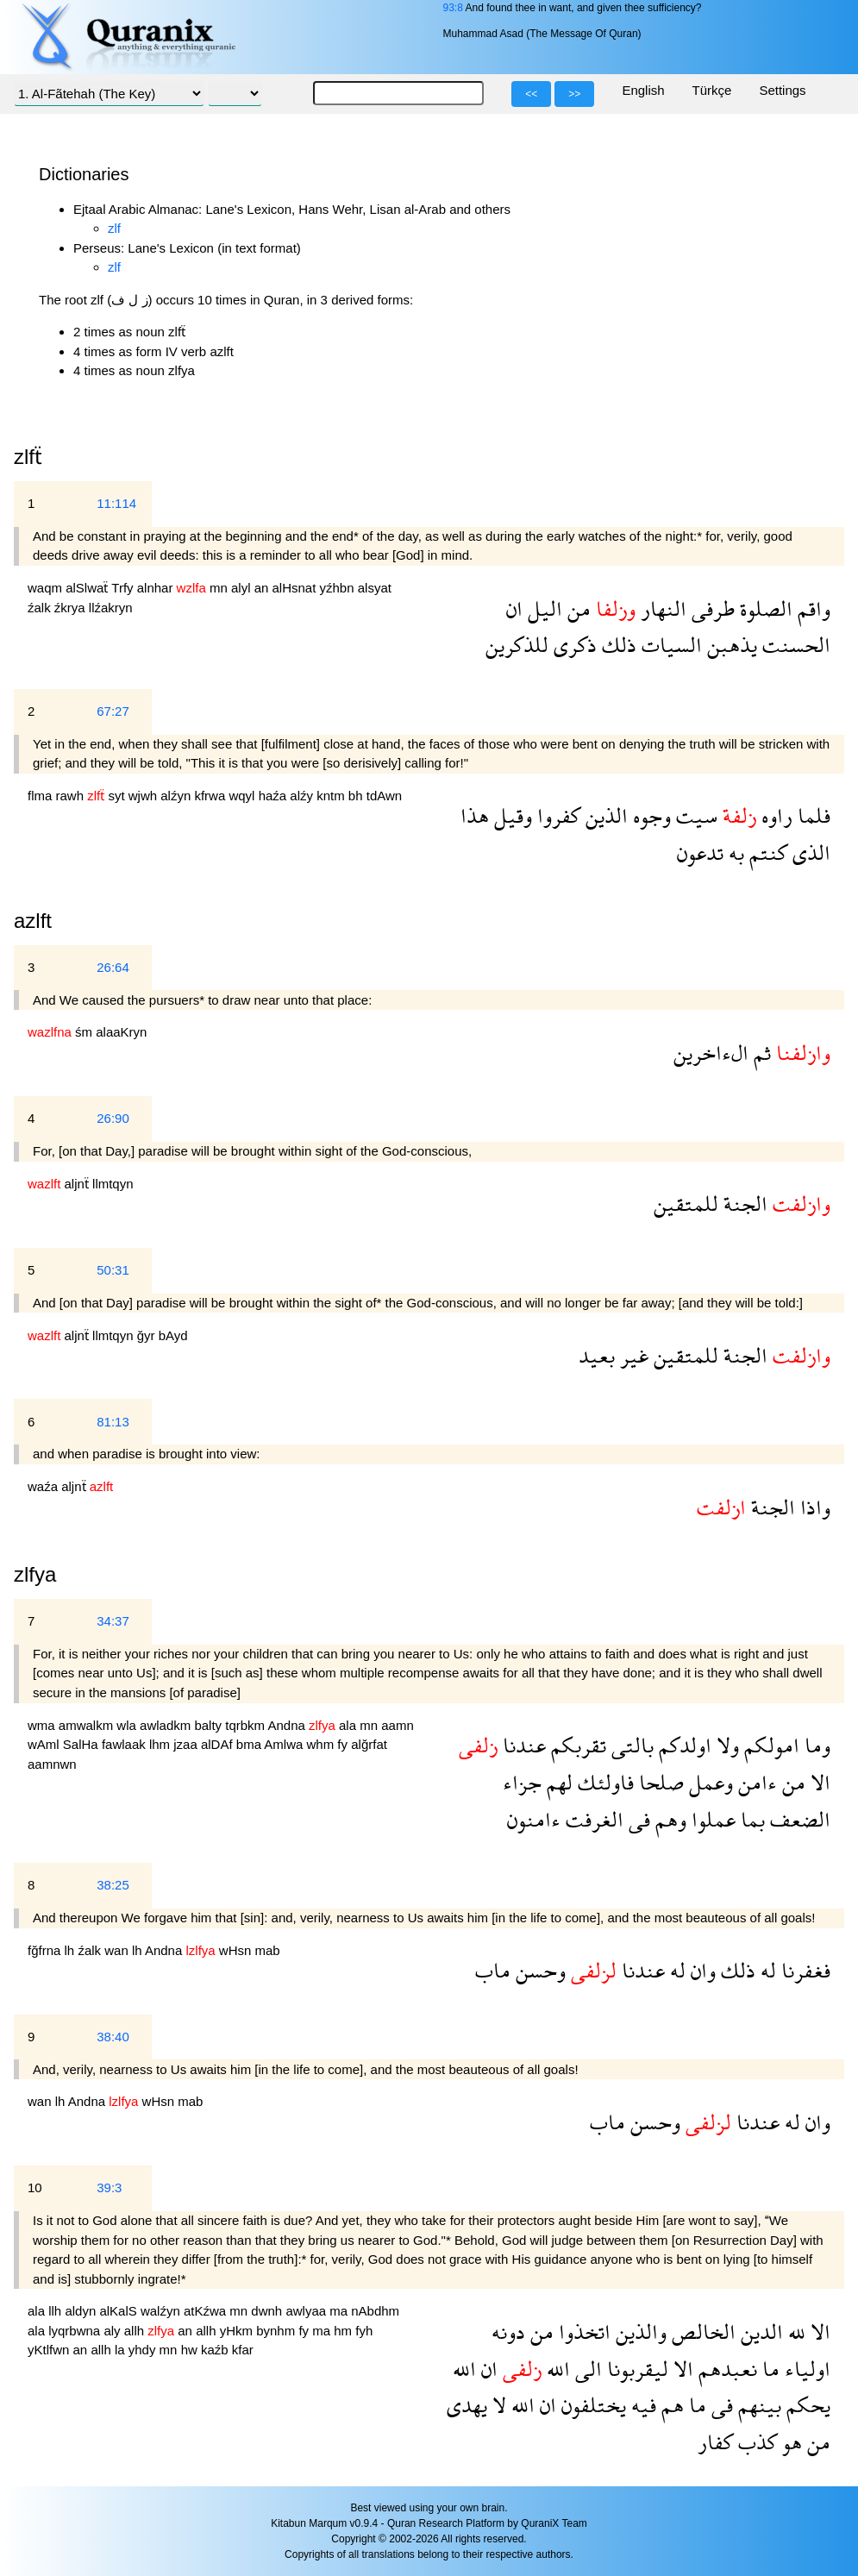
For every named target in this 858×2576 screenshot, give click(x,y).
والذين (639, 2331)
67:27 (113, 711)
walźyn (162, 2310)
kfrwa (211, 795)
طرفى (710, 608)
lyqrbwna (75, 2330)
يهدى (467, 2404)
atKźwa (206, 2310)
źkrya (71, 607)
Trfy (123, 587)
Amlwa (285, 1744)
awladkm (167, 1725)
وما (814, 1745)
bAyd (173, 1335)
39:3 (109, 2187)
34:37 (113, 1621)
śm (85, 1032)
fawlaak (125, 1744)
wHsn (237, 1950)
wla (128, 1725)
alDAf (218, 1744)
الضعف (797, 1819)
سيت (694, 815)
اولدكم (682, 1745)
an (263, 587)
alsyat (374, 587)
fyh (364, 2330)
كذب (755, 2441)
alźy (303, 795)
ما (768, 2368)
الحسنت (793, 644)
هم (670, 2404)
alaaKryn (121, 1032)
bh (357, 795)
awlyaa (307, 2310)
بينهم (757, 2404)
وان (701, 1970)
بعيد (597, 1355)
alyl (242, 587)
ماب (492, 1970)
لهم (557, 1782)
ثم (759, 1052)
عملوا (711, 1819)
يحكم (805, 2404)
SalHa (82, 1744)
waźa (44, 1486)
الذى (808, 852)
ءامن (755, 1782)
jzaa (187, 1744)
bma (250, 1744)
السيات (669, 644)
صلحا (659, 1782)
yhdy (144, 2349)
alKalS (120, 2310)
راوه (774, 815)
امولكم (769, 1745)
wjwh (144, 795)
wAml (45, 1744)
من (576, 608)
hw (191, 2349)
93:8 (452, 8)
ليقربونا (635, 2368)
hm (344, 2330)
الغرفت (592, 1819)
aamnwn (52, 1764)
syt (118, 795)
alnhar (157, 587)
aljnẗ (79, 1183)
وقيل (510, 815)
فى (636, 1819)
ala (349, 1725)
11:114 (116, 503)
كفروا (556, 815)
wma (43, 1725)
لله (794, 2331)
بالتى (630, 1745)
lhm (161, 1744)
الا (817, 1782)
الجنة (742, 1203)
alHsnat (296, 587)
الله (556, 2368)
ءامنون (534, 1819)
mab (267, 1950)
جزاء (522, 1782)
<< (531, 94)
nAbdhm (375, 2310)
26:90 (113, 1118)
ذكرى (572, 644)
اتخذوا (582, 2331)
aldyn (82, 2310)
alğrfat (369, 1744)
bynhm (277, 2330)
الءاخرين (710, 1052)
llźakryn (111, 607)
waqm (47, 587)
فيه (641, 2404)
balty (209, 1725)
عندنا (522, 1745)
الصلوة (763, 608)
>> (574, 94)
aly (113, 2330)
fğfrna (46, 1950)
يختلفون (591, 2404)
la (121, 2349)
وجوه (649, 815)
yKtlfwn (50, 2349)
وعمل (708, 1782)
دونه (508, 2331)
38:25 (113, 1884)
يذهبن (729, 644)
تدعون (700, 852)
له (765, 1970)
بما (750, 1819)
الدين (759, 2331)
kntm (332, 795)
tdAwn (384, 795)
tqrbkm (246, 1725)
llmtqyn (113, 1183)
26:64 (113, 967)
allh (136, 2330)
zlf (114, 228)
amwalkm (88, 1725)
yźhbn (339, 587)
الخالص (701, 2331)
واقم (811, 608)
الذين (604, 815)
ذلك (616, 644)
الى (586, 2368)
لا (496, 2404)
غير (631, 1355)
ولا (725, 1745)
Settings (782, 90)
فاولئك (603, 1782)
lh (71, 1950)
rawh (72, 795)
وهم (668, 1819)
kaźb (216, 2349)
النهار (661, 608)
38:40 (113, 2036)
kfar (243, 2349)
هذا (474, 815)
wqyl (243, 795)
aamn (397, 1725)
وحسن (538, 1970)
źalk (41, 607)
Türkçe (712, 90)
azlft (33, 920)
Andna (288, 1725)
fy (344, 1744)
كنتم (765, 852)
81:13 (113, 1421)
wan (118, 1950)
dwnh (268, 2310)
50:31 (113, 1270)
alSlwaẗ (88, 587)
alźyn (177, 795)
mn (220, 587)
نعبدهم (725, 2368)
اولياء (805, 2368)
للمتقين (686, 1203)
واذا (812, 1507)
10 (35, 2187)
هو (789, 2441)
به (733, 852)
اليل (542, 608)
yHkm (238, 2330)
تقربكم (576, 1745)
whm (322, 1744)
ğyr (148, 1335)
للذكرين (516, 644)
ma (340, 2310)
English (643, 90)
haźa (275, 795)
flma (42, 795)
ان (514, 608)
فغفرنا (803, 1970)
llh (56, 2310)
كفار (715, 2441)
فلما (811, 815)
